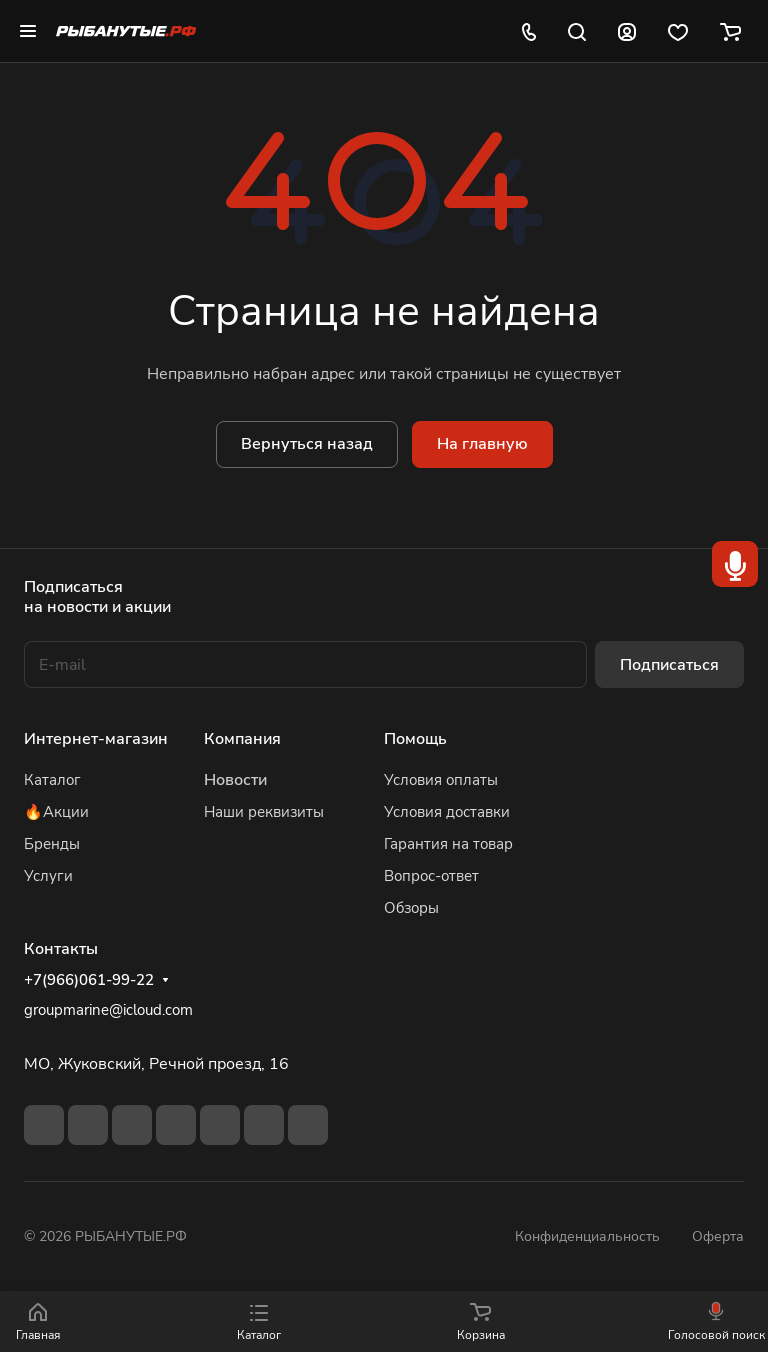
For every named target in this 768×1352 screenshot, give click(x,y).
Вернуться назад (307, 444)
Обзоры (411, 908)
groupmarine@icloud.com (108, 1010)
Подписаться (669, 665)
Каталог (52, 780)
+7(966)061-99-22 (89, 980)
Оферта (718, 1236)
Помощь (415, 739)
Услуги (48, 876)
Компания (242, 739)
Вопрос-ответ (431, 876)
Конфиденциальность (587, 1236)
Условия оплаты (441, 780)
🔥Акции (56, 812)
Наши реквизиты (264, 812)
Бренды (52, 844)
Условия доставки (447, 812)
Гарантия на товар (448, 844)
